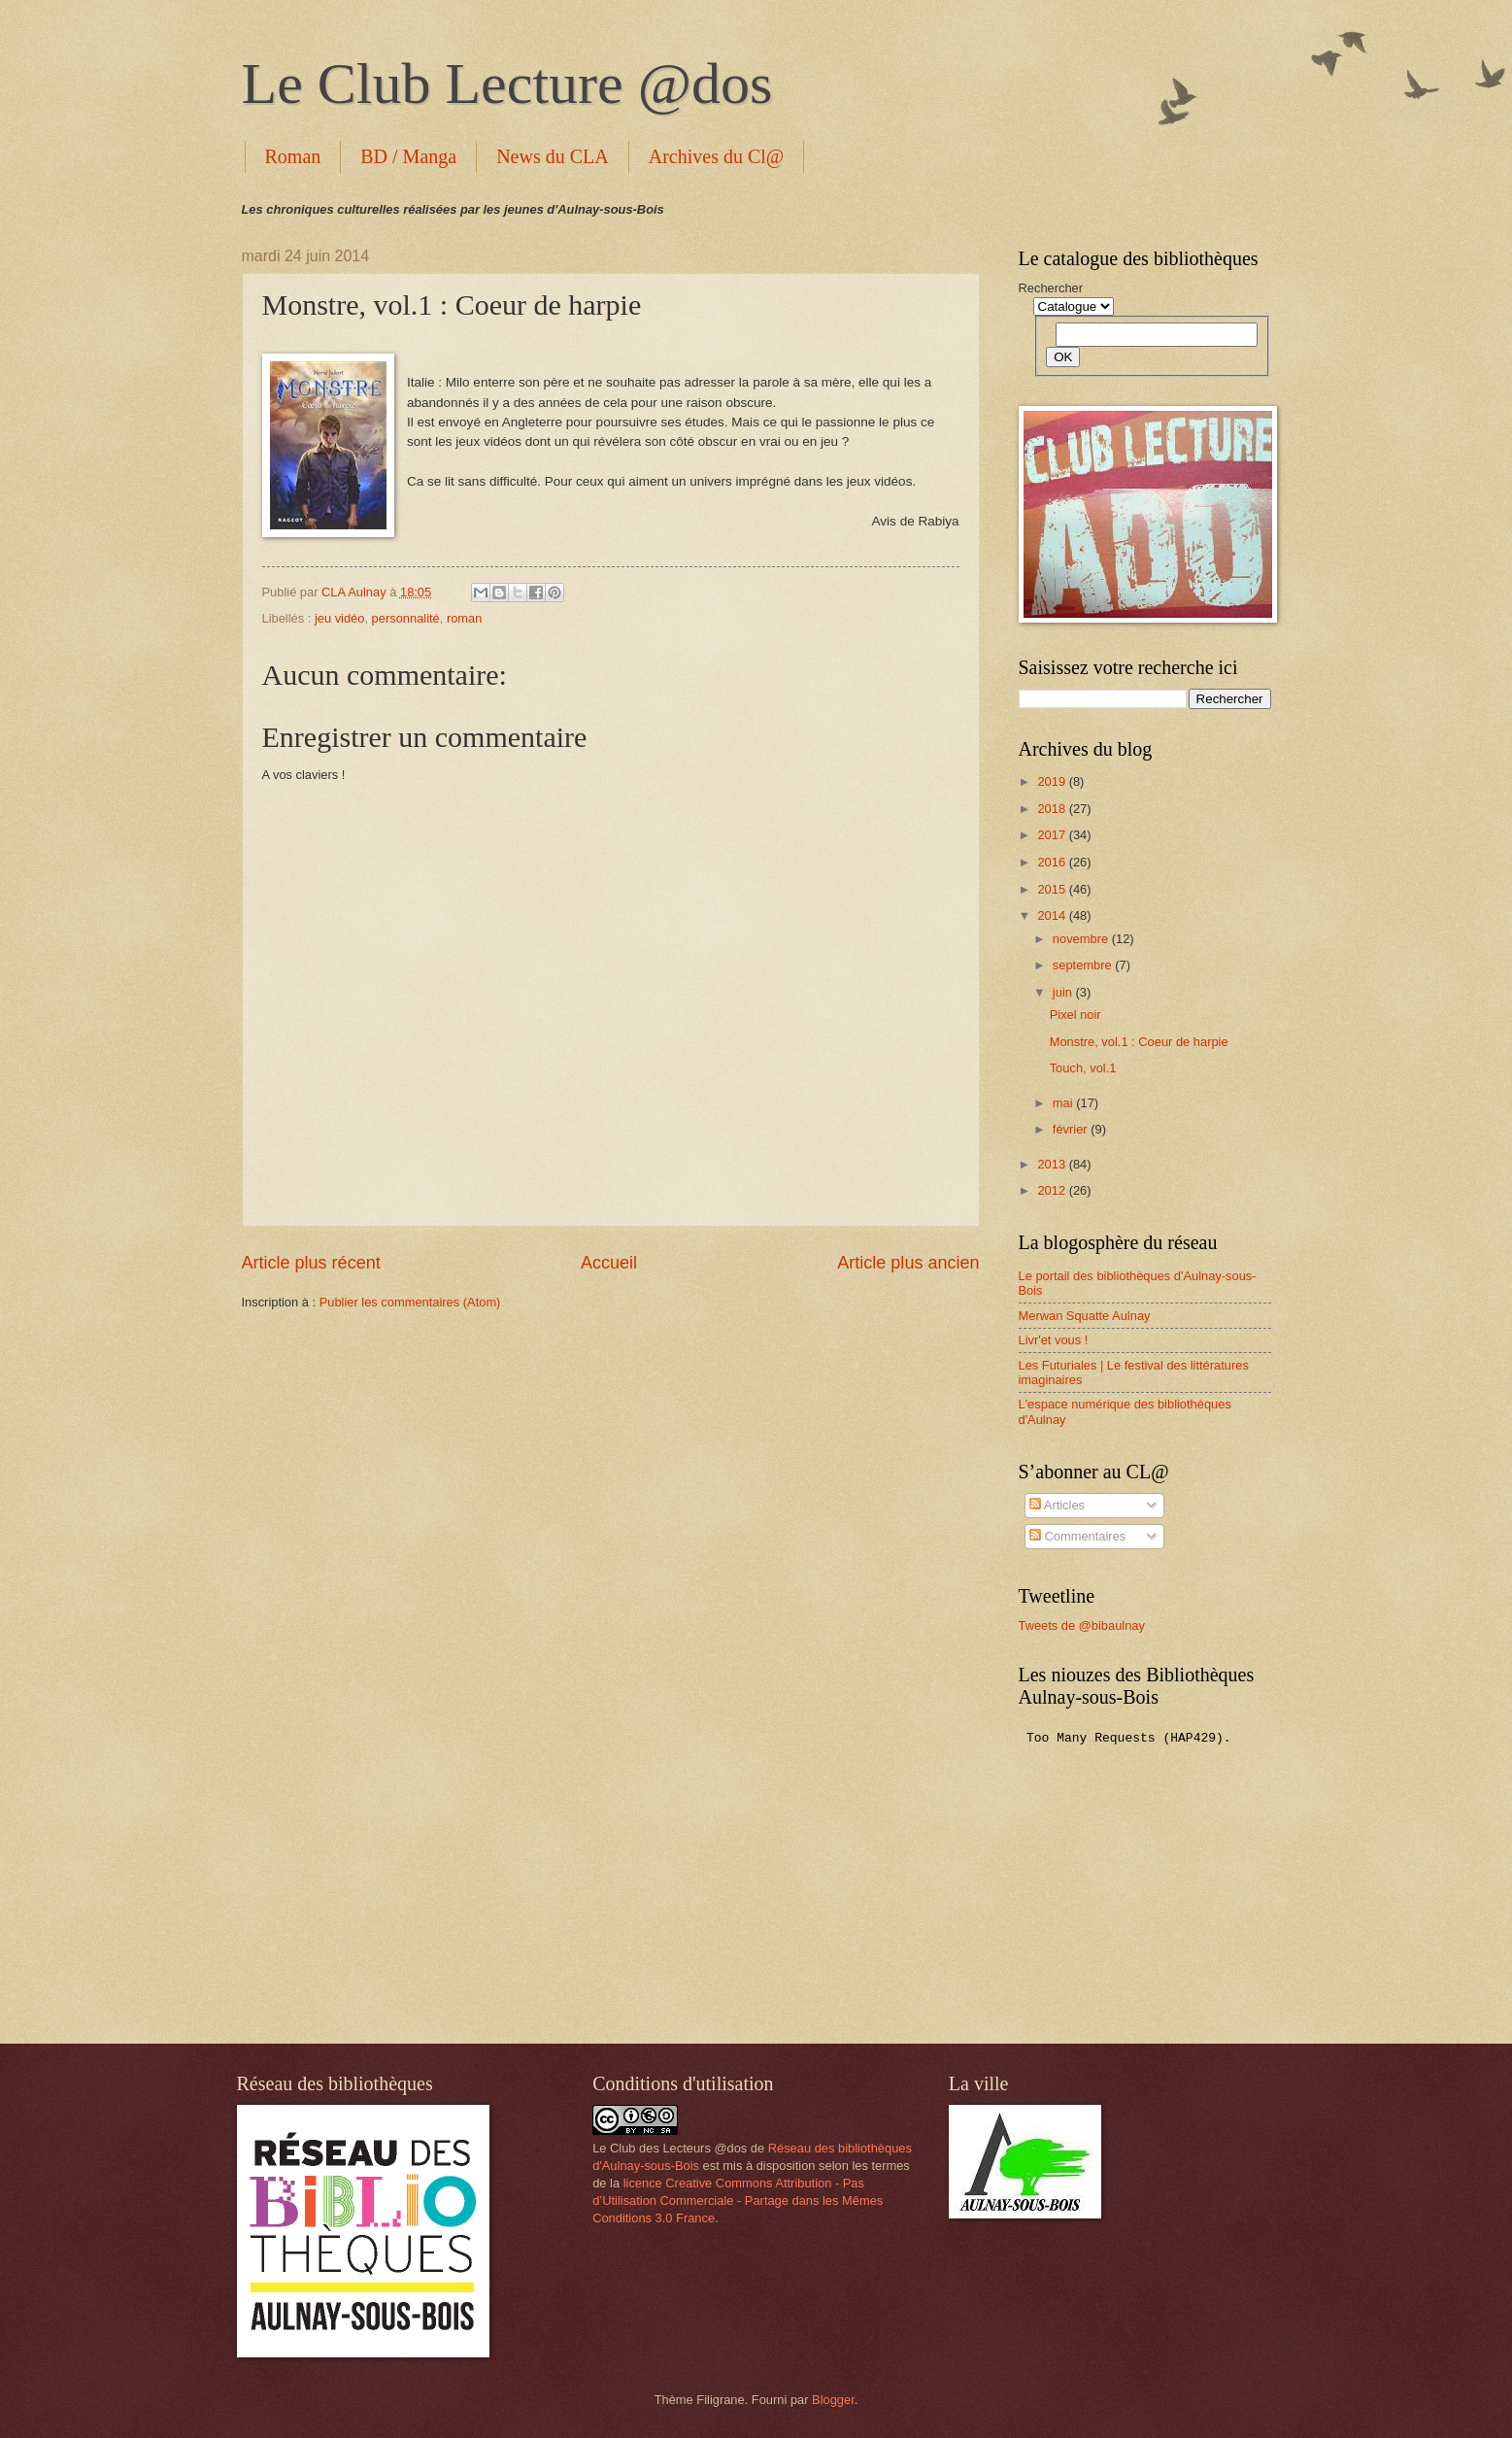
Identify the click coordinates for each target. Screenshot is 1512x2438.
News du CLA (552, 156)
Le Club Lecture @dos (507, 83)
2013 (1052, 1164)
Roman (293, 156)
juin (1064, 992)
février (1072, 1129)
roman (465, 618)
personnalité (406, 618)
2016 (1052, 862)
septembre (1084, 965)
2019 (1052, 781)
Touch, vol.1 (1083, 1068)
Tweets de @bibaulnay (1082, 1625)
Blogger (833, 2399)
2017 (1052, 835)
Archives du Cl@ (717, 156)
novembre (1082, 938)
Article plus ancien (908, 1262)
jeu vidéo (340, 618)
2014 (1052, 915)
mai (1064, 1103)
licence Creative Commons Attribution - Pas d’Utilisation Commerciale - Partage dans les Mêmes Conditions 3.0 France (737, 2200)
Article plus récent (311, 1262)
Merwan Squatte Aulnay (1085, 1315)
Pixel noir (1075, 1014)
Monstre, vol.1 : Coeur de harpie (1139, 1041)
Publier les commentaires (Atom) (410, 1302)
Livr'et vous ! (1054, 1340)
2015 (1052, 889)
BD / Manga (408, 156)
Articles (1057, 1505)
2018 (1052, 808)
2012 (1052, 1190)
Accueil (609, 1262)
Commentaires (1077, 1536)
